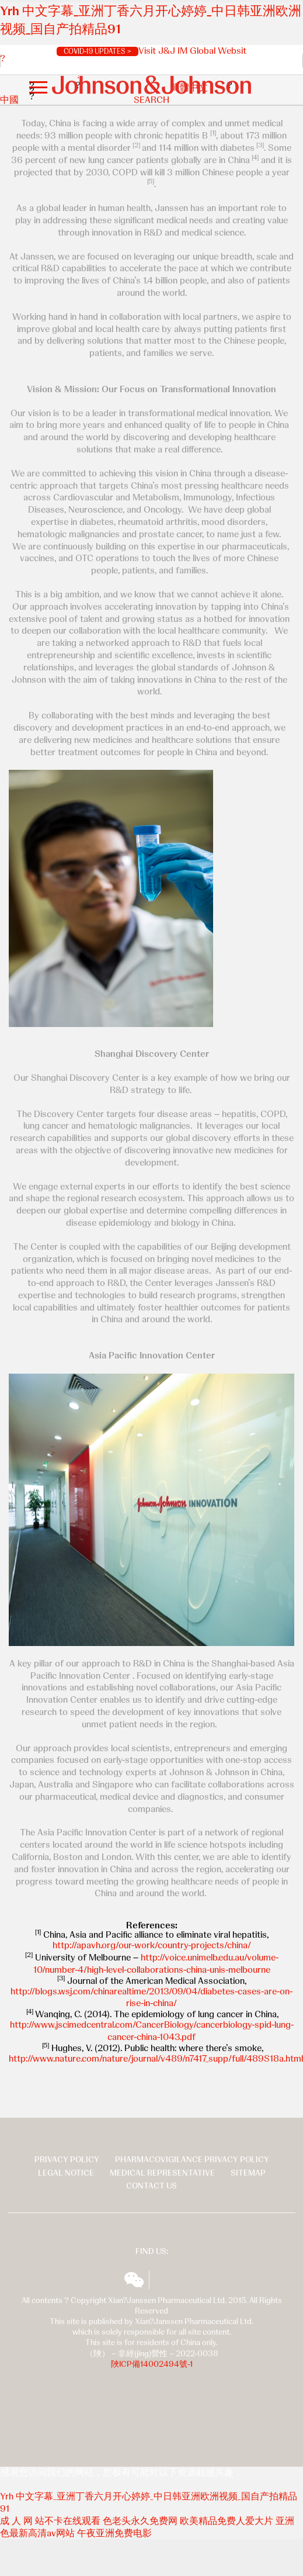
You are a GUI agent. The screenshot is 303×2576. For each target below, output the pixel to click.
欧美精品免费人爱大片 (226, 2521)
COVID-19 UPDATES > (97, 51)
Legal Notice (66, 2172)
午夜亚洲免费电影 (114, 2533)
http (19, 1991)
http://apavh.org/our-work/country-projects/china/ (152, 1945)
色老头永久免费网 (140, 2521)
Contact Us (151, 2185)
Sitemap (248, 2172)
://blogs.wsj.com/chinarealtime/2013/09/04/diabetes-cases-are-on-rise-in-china (159, 1997)
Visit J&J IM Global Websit (192, 50)
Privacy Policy (66, 2159)
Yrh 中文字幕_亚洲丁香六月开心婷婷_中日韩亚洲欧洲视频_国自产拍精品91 (148, 2502)
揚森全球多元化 (165, 2280)
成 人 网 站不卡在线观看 (50, 2521)
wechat (134, 2280)
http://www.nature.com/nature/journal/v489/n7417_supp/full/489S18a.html (156, 2058)
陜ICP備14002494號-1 (152, 2364)
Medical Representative (162, 2172)
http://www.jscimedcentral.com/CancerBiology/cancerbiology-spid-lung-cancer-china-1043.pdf (152, 2030)
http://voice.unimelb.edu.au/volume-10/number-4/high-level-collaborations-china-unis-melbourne (155, 1963)
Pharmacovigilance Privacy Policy (192, 2159)
